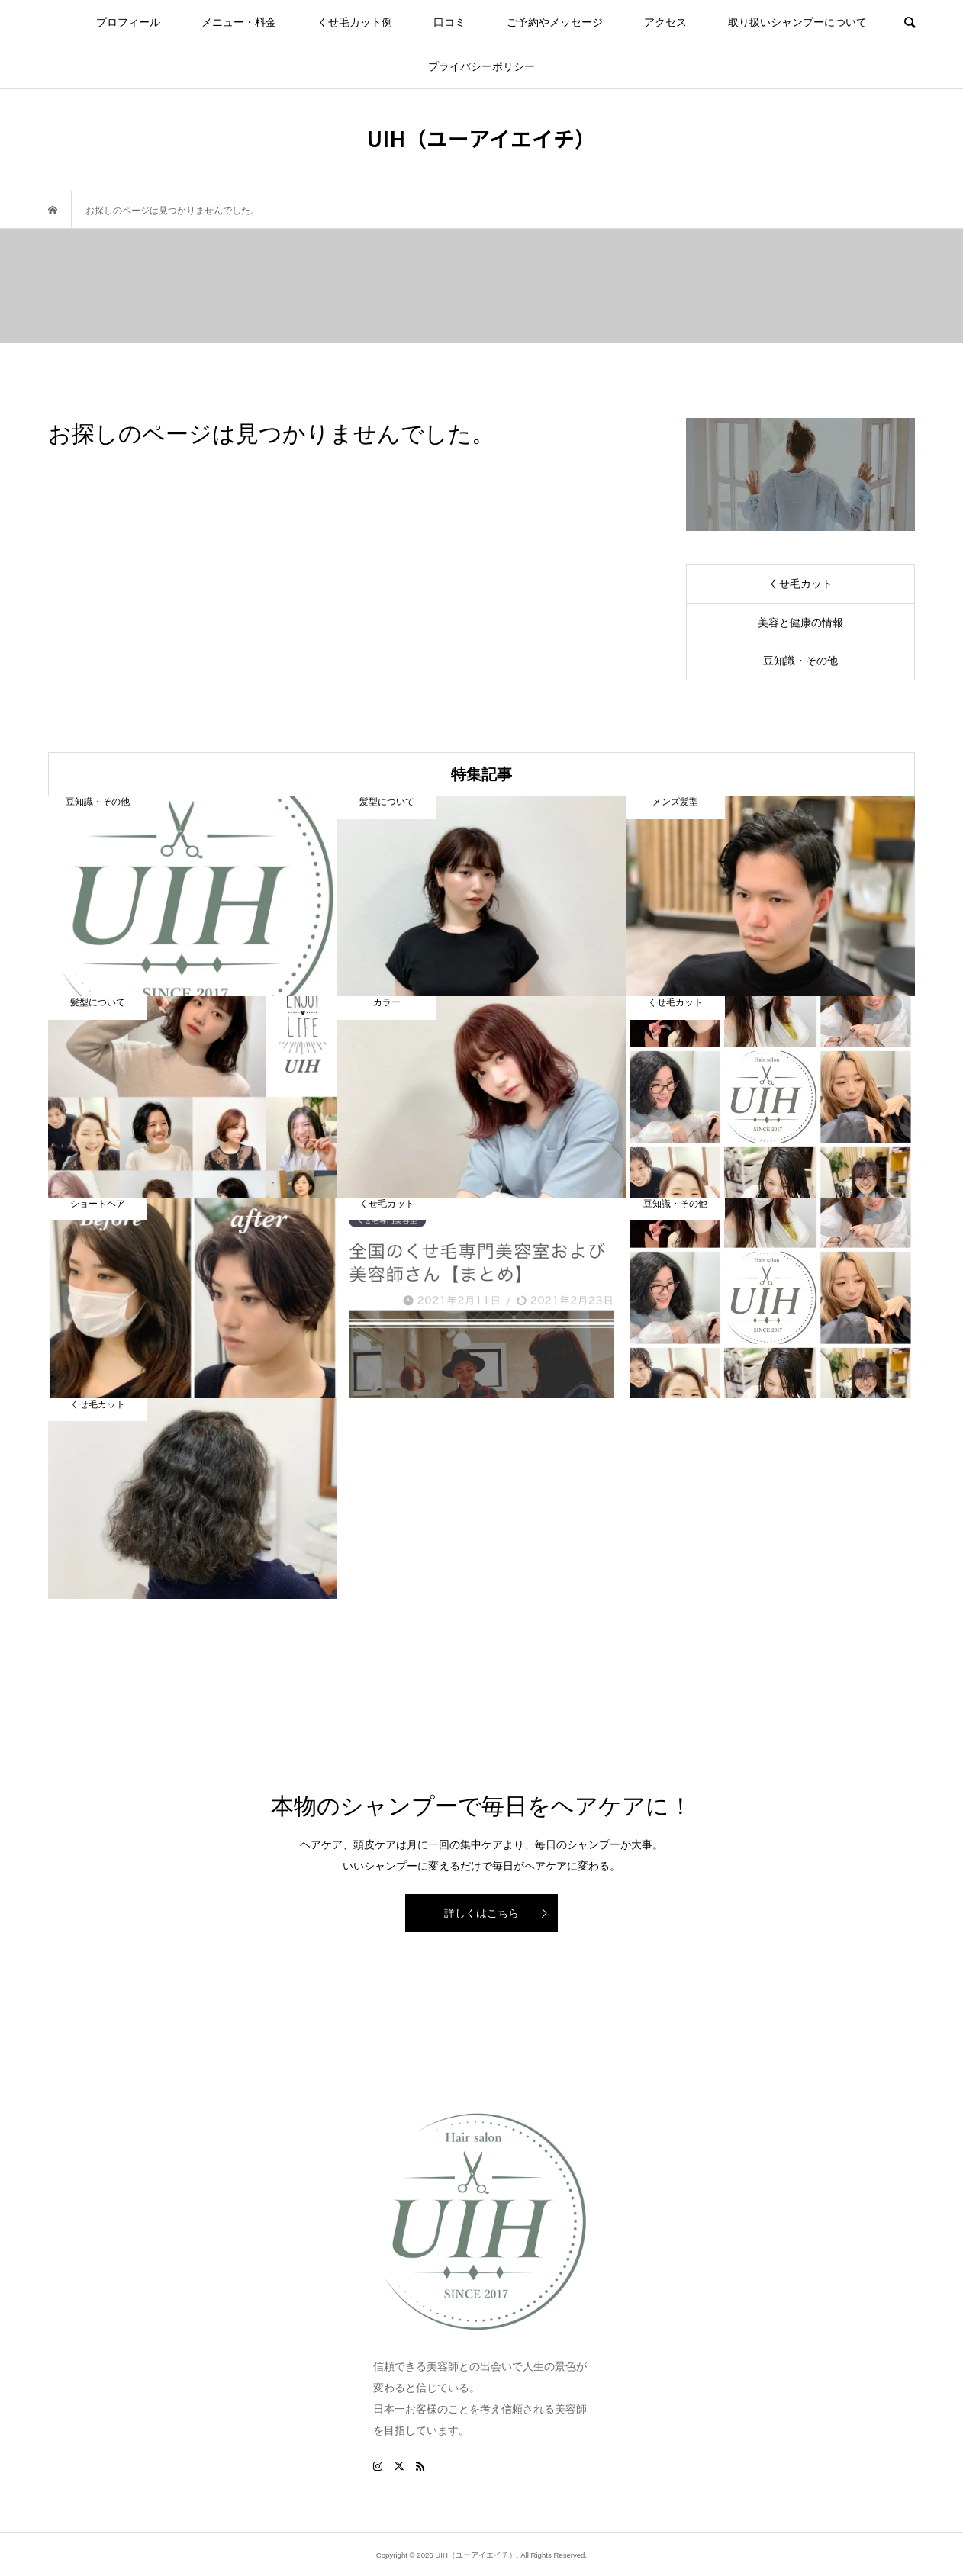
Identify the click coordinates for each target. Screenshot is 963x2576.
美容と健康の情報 (800, 622)
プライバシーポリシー (481, 66)
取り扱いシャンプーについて (797, 22)
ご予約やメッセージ (555, 22)
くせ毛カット (800, 583)
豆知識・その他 (800, 660)
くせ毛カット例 (354, 22)
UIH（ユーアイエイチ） (481, 138)
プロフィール (128, 22)
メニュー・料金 (238, 22)
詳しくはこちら (481, 1913)
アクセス (665, 22)
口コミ (449, 22)
